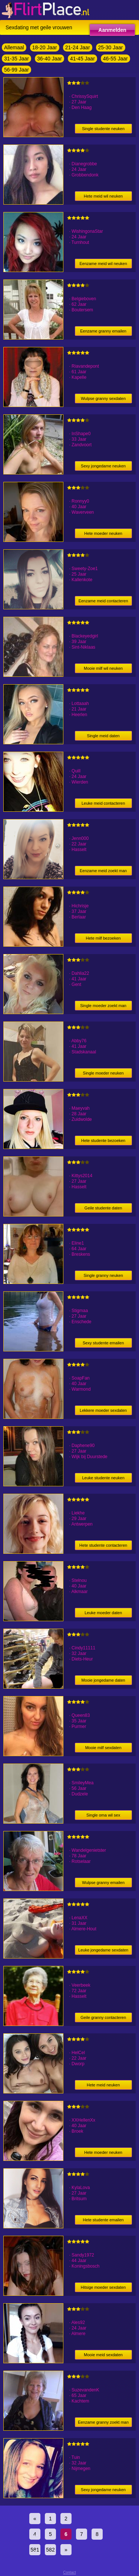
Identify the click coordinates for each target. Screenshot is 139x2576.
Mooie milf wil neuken (103, 668)
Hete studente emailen (103, 2220)
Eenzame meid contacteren (103, 601)
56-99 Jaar (16, 70)
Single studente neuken (103, 128)
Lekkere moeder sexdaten (103, 1410)
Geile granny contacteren (103, 2017)
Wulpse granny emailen (103, 1882)
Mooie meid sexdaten (103, 2354)
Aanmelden (112, 30)
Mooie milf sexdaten (103, 1747)
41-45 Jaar (82, 59)
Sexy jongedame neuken (103, 466)
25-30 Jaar (110, 47)
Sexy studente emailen (103, 1343)
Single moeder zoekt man (103, 1005)
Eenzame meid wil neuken (103, 263)
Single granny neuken (103, 1275)
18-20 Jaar (44, 47)
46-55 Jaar (115, 59)
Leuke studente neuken (103, 1478)
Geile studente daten (103, 1208)
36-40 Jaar (49, 59)
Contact (69, 2572)
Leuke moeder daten (103, 1612)
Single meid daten (103, 736)
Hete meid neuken (103, 2085)
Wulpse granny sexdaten (103, 398)
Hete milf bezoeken (103, 938)
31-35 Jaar (16, 59)
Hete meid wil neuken (103, 196)
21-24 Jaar (77, 47)
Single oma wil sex (103, 1815)
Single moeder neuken (103, 1073)
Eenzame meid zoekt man (103, 870)
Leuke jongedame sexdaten (103, 1950)
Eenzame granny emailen (103, 331)
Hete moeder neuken (103, 533)
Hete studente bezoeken (103, 1140)
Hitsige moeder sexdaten (103, 2287)
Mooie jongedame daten (103, 1680)
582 (50, 2550)
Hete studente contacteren (103, 1545)
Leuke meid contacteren (103, 803)
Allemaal (14, 47)
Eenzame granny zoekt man (103, 2422)
